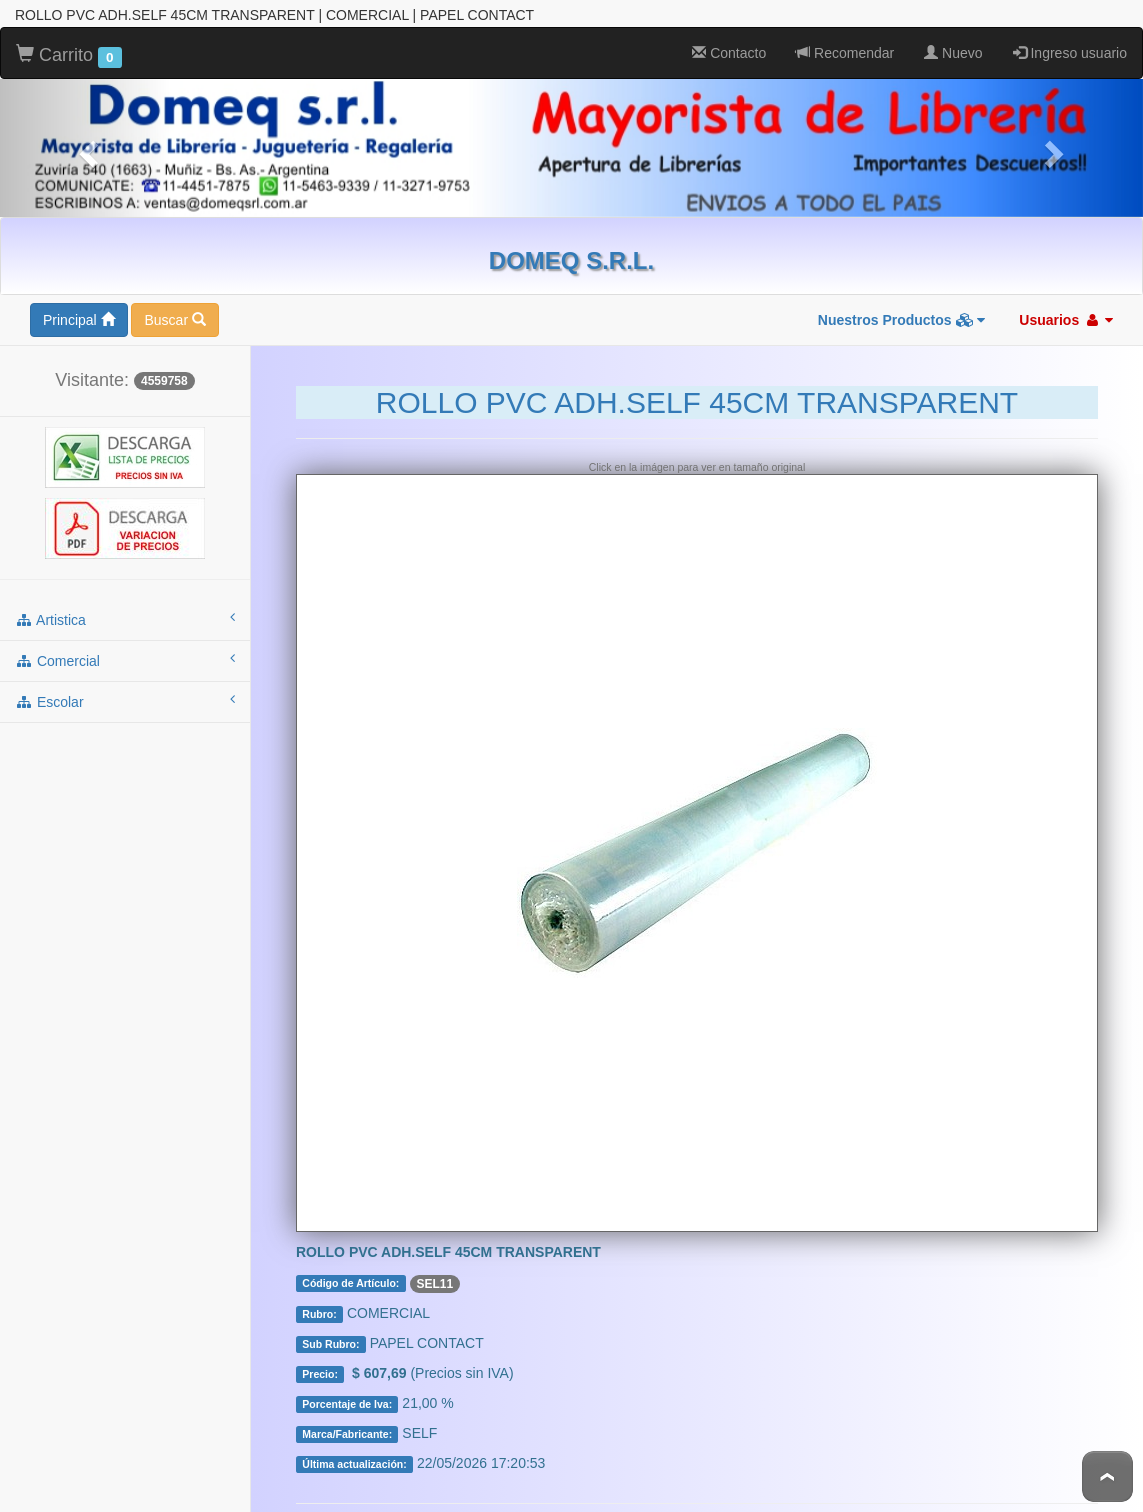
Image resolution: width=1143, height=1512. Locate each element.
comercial (125, 659)
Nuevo (953, 52)
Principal (79, 319)
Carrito (69, 55)
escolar (125, 700)
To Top (1107, 1476)
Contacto (729, 52)
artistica (125, 618)
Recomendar (845, 52)
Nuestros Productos (902, 319)
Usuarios (1066, 319)
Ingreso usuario (1070, 52)
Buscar (174, 319)
